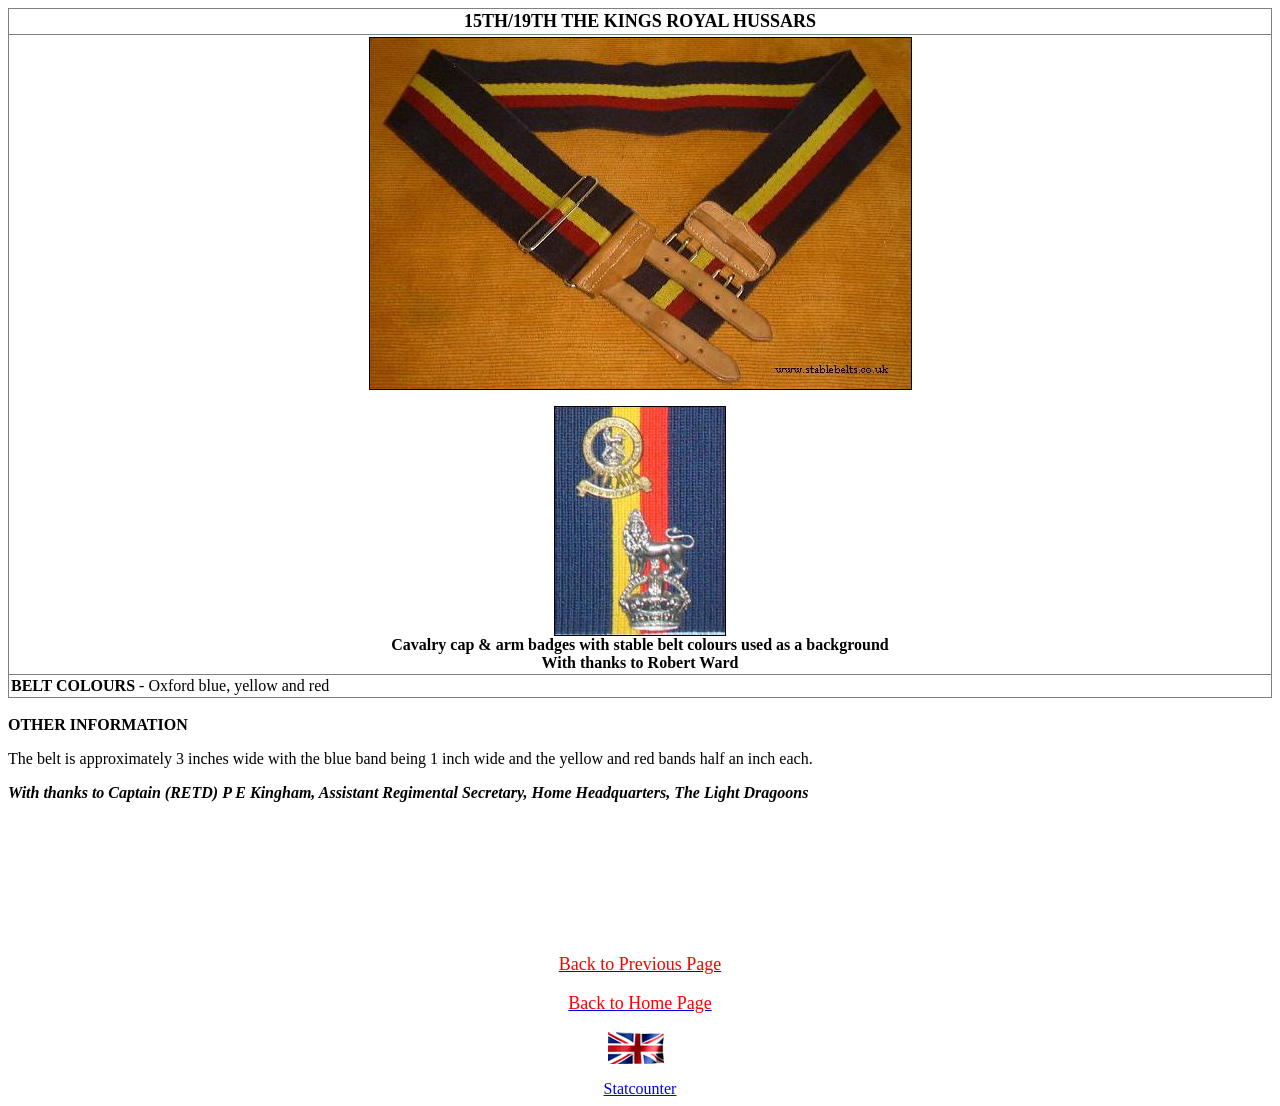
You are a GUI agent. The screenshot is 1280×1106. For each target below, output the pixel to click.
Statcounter (640, 1088)
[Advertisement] (640, 848)
